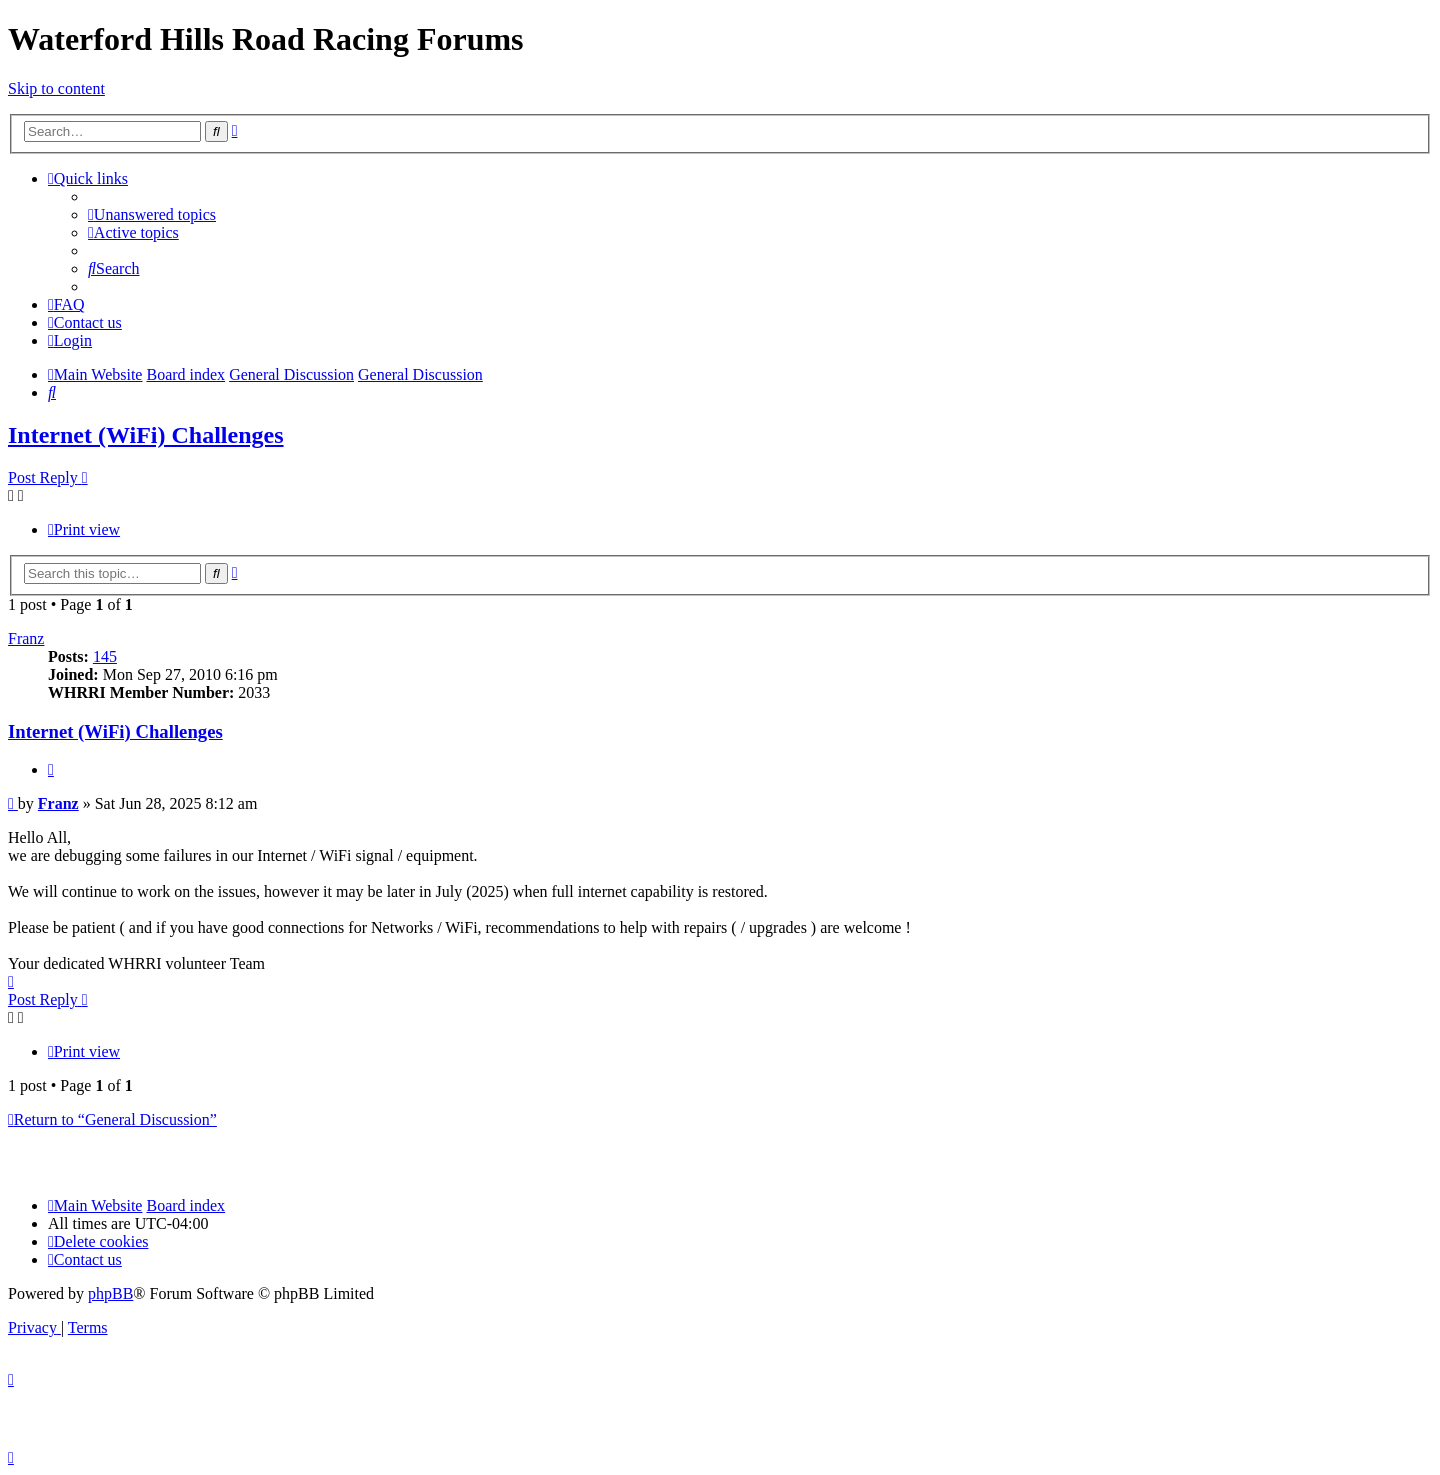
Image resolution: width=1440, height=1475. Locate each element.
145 (105, 656)
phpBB (110, 1293)
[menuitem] (152, 214)
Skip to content (56, 88)
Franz (26, 638)
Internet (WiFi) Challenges (146, 435)
